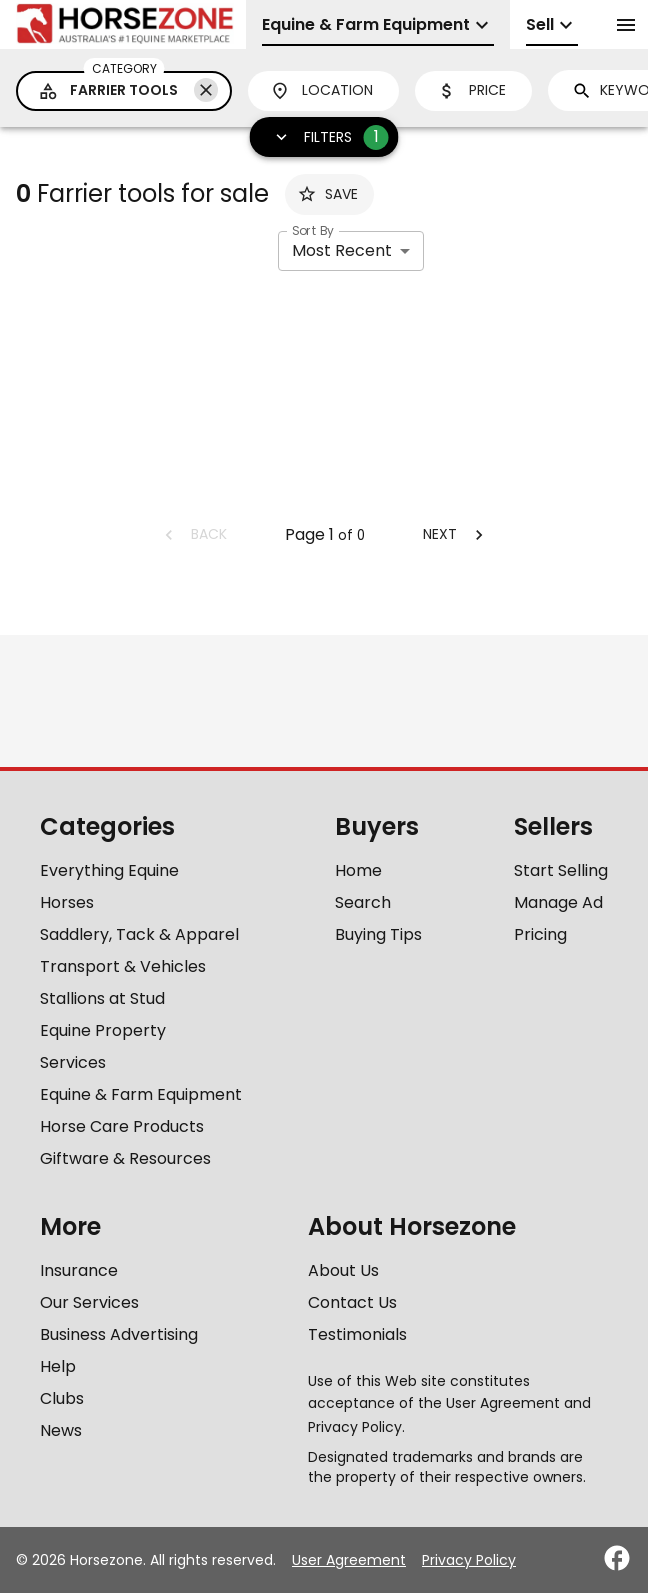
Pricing (540, 934)
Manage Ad (558, 902)
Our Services (89, 1302)
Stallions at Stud (102, 998)
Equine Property (103, 1030)
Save (327, 194)
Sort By (313, 230)
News (61, 1430)
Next (456, 534)
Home (358, 870)
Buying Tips (378, 934)
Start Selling (561, 870)
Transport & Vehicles (123, 966)
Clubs (62, 1398)
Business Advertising (119, 1334)
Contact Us (352, 1302)
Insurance (79, 1270)
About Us (343, 1270)
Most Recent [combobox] (342, 250)
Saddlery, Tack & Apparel (139, 934)
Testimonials (357, 1334)
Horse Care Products (122, 1126)
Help (58, 1366)
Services (73, 1062)
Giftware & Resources (125, 1158)
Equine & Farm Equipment (141, 1094)
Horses (67, 902)
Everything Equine (109, 870)
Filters (325, 137)
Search (363, 902)
